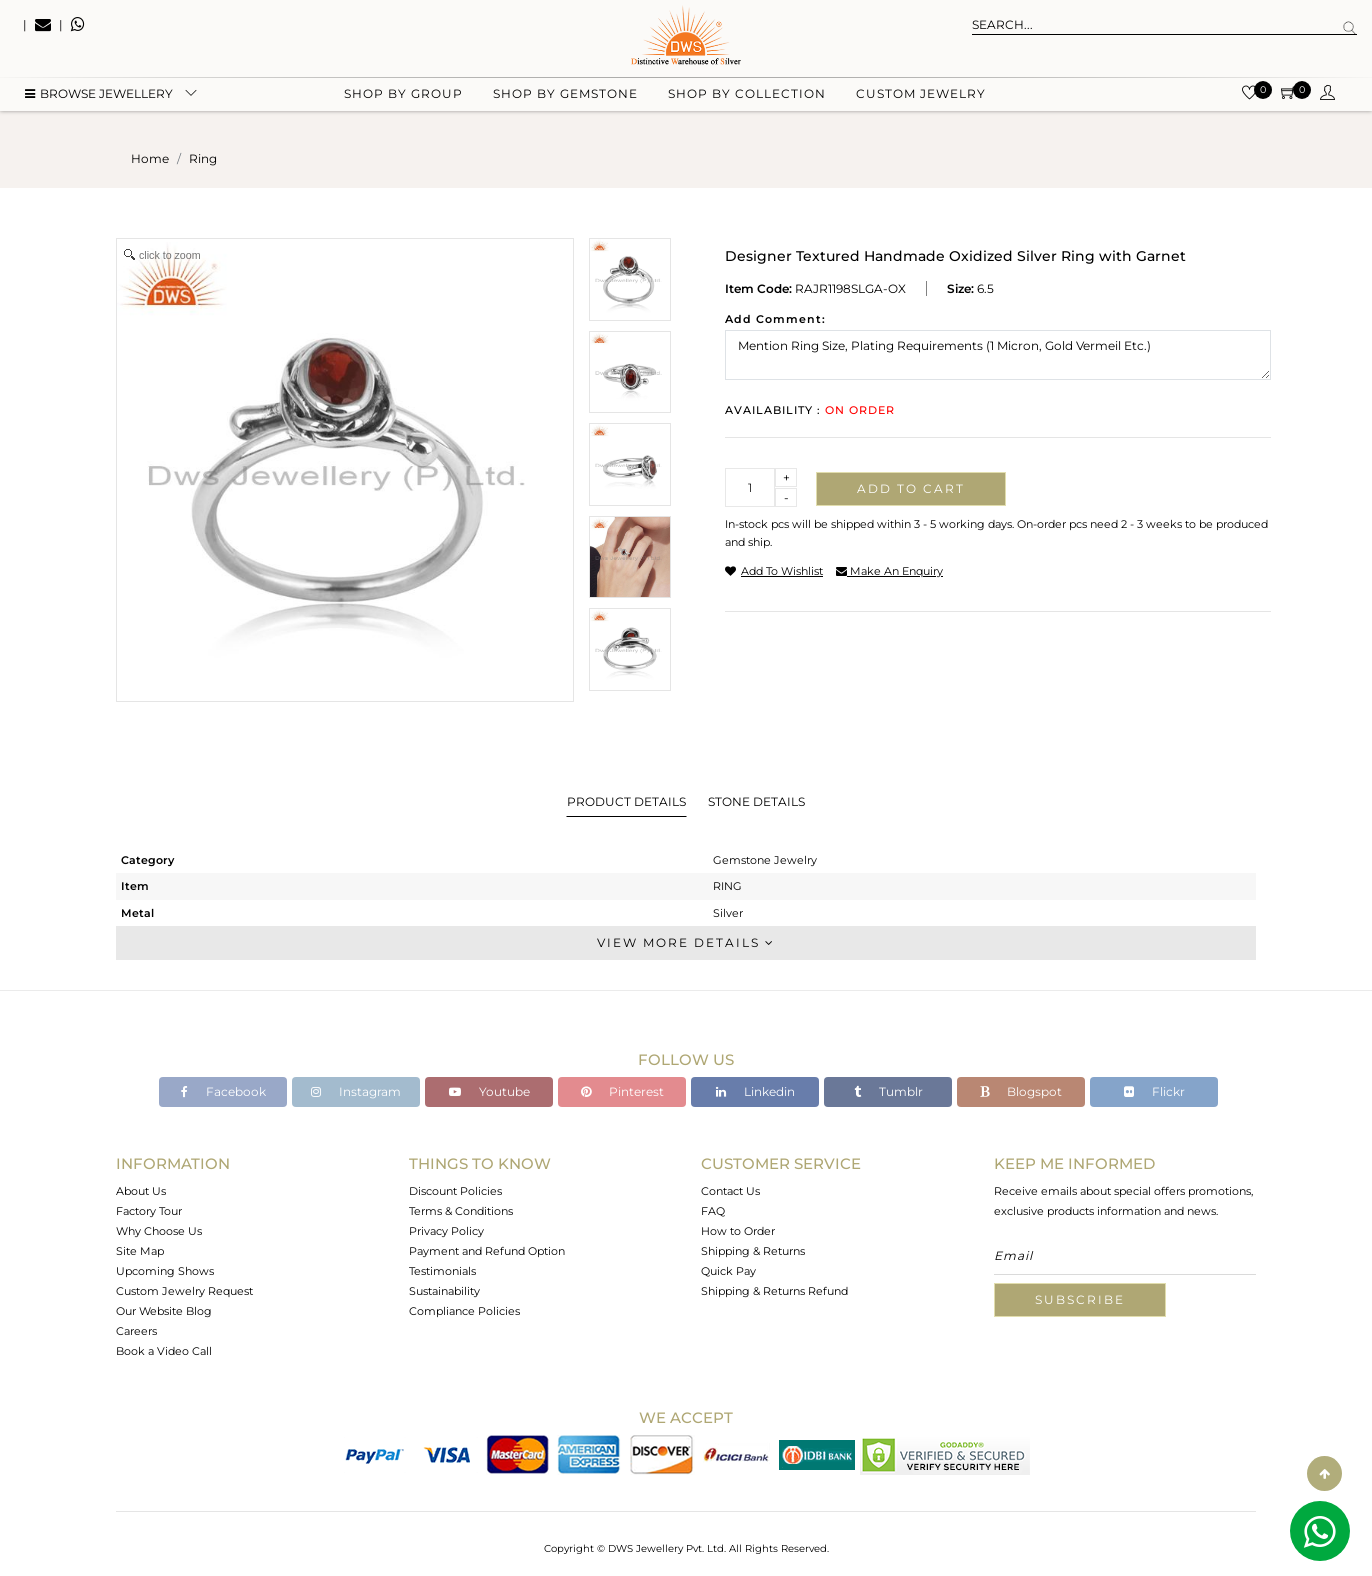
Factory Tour (149, 1211)
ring (203, 158)
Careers (136, 1331)
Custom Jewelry (921, 100)
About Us (141, 1191)
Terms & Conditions (461, 1211)
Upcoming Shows (165, 1271)
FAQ (713, 1211)
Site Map (140, 1251)
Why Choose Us (159, 1231)
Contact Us (730, 1191)
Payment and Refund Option (487, 1251)
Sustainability (444, 1291)
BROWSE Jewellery (99, 100)
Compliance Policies (464, 1311)
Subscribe (1080, 1299)
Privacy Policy (446, 1231)
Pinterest (622, 1091)
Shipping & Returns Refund (774, 1291)
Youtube (489, 1091)
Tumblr (888, 1091)
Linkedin (755, 1091)
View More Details (686, 942)
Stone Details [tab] (756, 801)
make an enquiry (889, 571)
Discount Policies (455, 1191)
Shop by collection (747, 100)
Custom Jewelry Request (184, 1291)
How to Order (738, 1231)
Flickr (1154, 1091)
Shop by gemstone (565, 100)
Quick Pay (728, 1271)
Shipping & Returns (753, 1251)
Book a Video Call (164, 1351)
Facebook (223, 1091)
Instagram (356, 1091)
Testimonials (442, 1271)
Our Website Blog (164, 1311)
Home (150, 158)
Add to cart (911, 488)
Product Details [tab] (626, 801)
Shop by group (403, 100)
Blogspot (1021, 1091)
